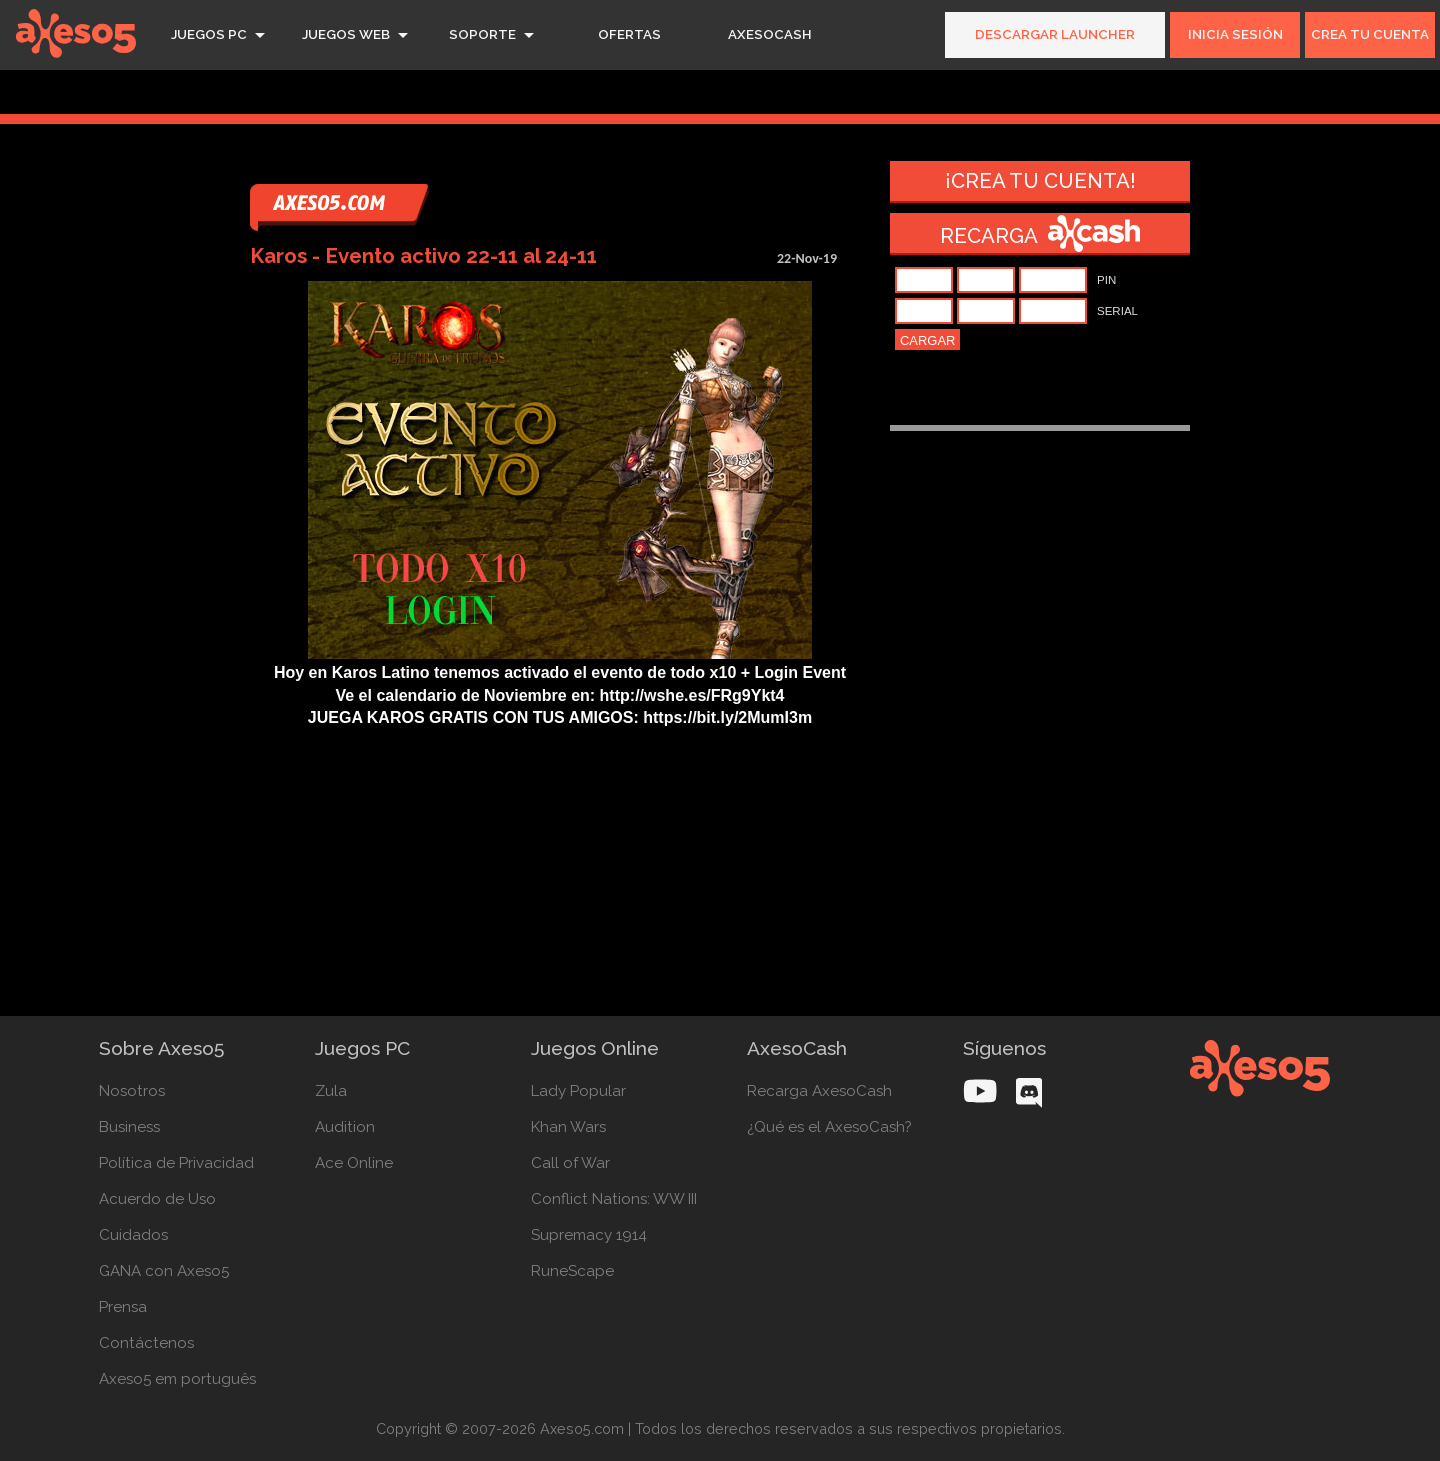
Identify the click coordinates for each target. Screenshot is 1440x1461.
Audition (345, 1127)
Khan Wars (568, 1127)
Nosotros (132, 1091)
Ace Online (354, 1163)
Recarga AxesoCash (819, 1091)
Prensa (123, 1307)
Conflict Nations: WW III (612, 1199)
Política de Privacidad (176, 1163)
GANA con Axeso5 (164, 1271)
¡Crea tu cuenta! (1040, 181)
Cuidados (133, 1235)
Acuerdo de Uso (157, 1199)
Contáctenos (146, 1343)
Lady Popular (578, 1091)
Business (129, 1127)
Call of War (570, 1163)
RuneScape (572, 1271)
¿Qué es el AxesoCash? (828, 1127)
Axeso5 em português (177, 1379)
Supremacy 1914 (589, 1235)
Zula (331, 1091)
